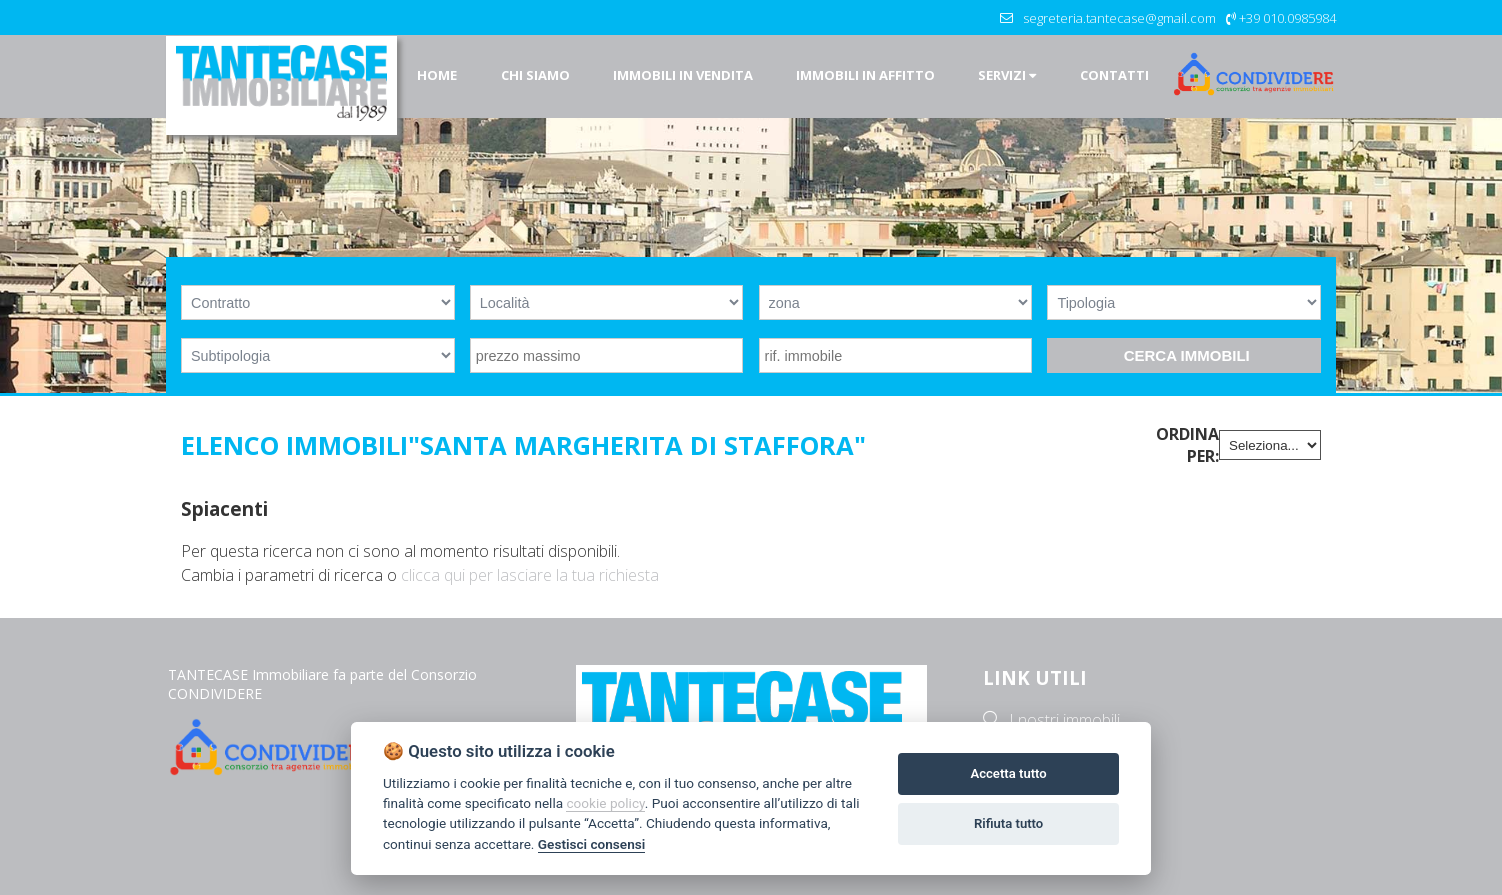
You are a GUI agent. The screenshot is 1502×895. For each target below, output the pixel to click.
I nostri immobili (1064, 720)
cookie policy (605, 803)
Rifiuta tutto (1008, 823)
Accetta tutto (1008, 773)
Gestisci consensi (591, 844)
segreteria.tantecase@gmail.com (1119, 18)
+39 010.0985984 (1287, 18)
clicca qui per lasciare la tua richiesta (530, 575)
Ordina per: (1187, 445)
